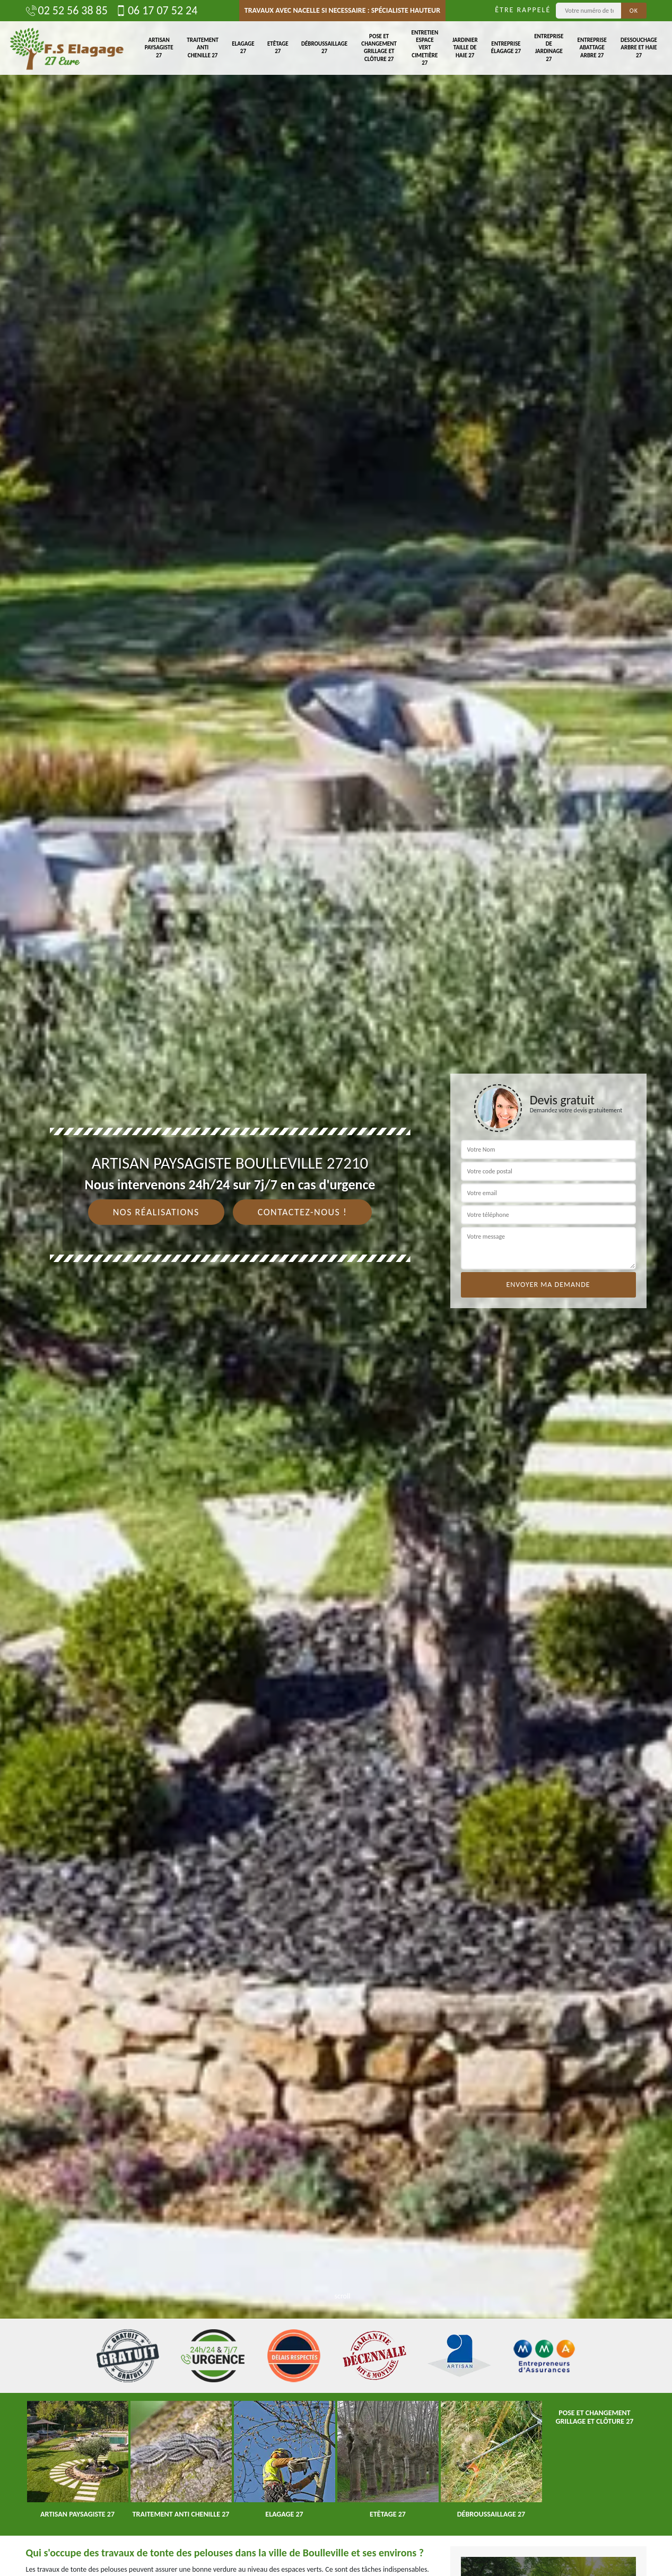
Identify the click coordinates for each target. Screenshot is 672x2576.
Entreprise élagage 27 (506, 47)
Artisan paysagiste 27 (159, 48)
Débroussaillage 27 (324, 47)
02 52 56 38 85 (67, 10)
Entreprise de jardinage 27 (548, 48)
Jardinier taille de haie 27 (465, 48)
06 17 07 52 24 (156, 10)
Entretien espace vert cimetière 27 (425, 47)
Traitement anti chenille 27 (203, 48)
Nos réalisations (156, 1212)
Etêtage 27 (278, 47)
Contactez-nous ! (302, 1212)
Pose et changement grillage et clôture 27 (379, 48)
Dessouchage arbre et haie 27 (639, 48)
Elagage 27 (243, 47)
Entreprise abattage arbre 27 (592, 48)
